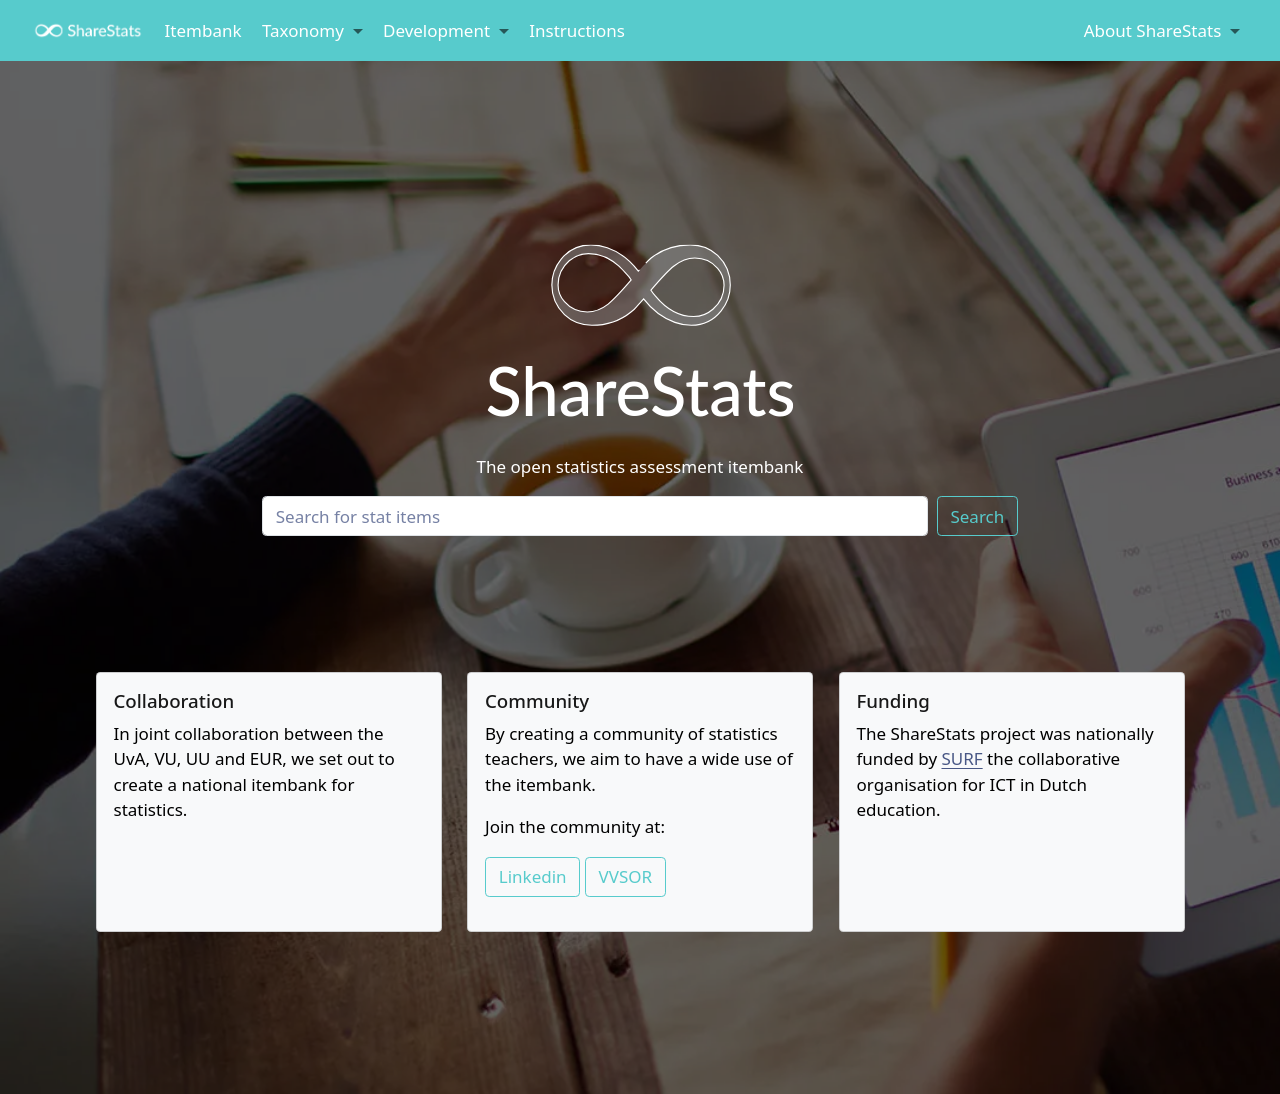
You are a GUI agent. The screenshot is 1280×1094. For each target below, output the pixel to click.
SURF (961, 758)
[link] (312, 31)
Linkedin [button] (533, 876)
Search (977, 516)
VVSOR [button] (626, 876)
